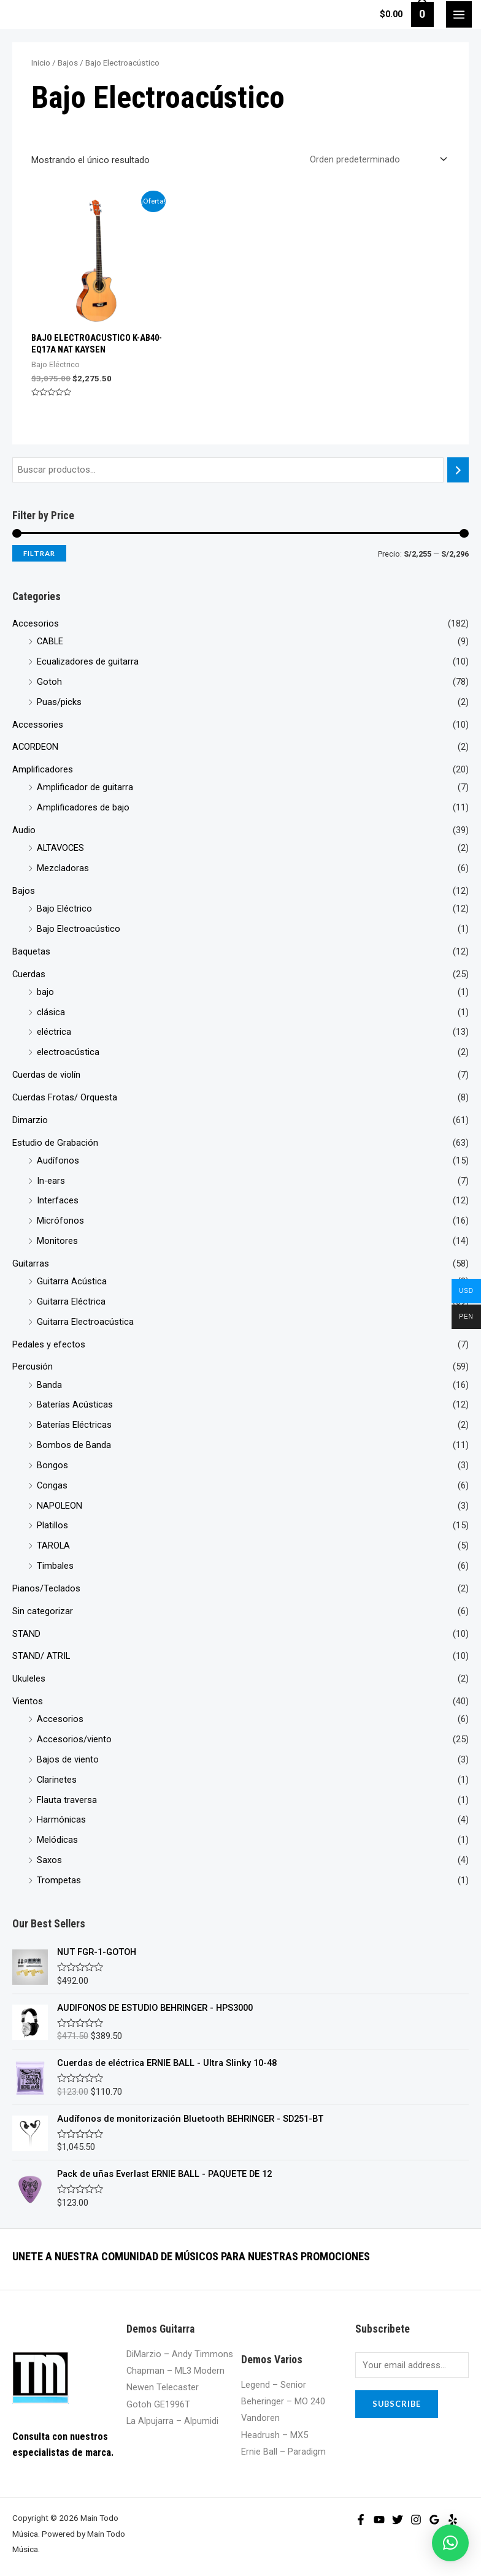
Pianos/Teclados (46, 1588)
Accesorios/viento (74, 1739)
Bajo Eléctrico (64, 908)
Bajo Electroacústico (78, 928)
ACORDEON (35, 746)
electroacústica (68, 1051)
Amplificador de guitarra (85, 787)
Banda (49, 1384)
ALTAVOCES (60, 847)
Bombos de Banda (74, 1444)
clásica (51, 1012)
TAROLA (53, 1545)
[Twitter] (397, 2519)
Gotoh (49, 681)
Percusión (32, 1366)
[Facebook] (360, 2519)
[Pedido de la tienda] (376, 159)
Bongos (52, 1465)
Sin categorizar (42, 1611)
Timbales (55, 1565)
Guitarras (30, 1263)
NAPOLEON (59, 1505)
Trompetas (59, 1880)
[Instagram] (415, 2519)
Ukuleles (28, 1678)
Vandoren (260, 2417)
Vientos (27, 1701)
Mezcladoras (63, 868)
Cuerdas (28, 974)
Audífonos (58, 1160)
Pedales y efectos (48, 1344)
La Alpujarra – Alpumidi (172, 2420)
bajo (45, 991)
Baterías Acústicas (75, 1404)
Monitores (57, 1240)
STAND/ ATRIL (41, 1655)
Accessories (37, 724)
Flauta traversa (67, 1799)
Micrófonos (60, 1220)
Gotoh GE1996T (158, 2404)
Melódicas (57, 1839)
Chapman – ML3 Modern (175, 2370)
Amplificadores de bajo (83, 807)
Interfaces (58, 1200)
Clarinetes (57, 1779)
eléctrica (54, 1031)
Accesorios (35, 623)
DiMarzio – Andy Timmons (179, 2354)
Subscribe (396, 2404)
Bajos (23, 890)
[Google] (434, 2519)
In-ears (51, 1180)
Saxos (49, 1859)
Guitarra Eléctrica (71, 1301)
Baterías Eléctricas (74, 1424)
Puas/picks (59, 701)
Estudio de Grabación (55, 1142)
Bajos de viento (68, 1759)
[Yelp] (452, 2519)
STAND (26, 1633)
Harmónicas (61, 1819)
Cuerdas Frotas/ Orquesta (64, 1097)
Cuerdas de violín (46, 1074)
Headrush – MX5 (274, 2435)
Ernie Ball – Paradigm (283, 2451)
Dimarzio (30, 1120)
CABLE (50, 641)
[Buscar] (458, 469)
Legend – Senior (273, 2384)
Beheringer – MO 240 (283, 2401)
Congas (52, 1485)
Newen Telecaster (162, 2387)
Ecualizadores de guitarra (88, 661)
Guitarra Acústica (72, 1281)
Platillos (52, 1525)
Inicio (40, 62)
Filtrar (39, 553)
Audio (24, 830)
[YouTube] (379, 2519)
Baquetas (31, 951)
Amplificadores (42, 769)
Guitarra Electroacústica (85, 1321)
